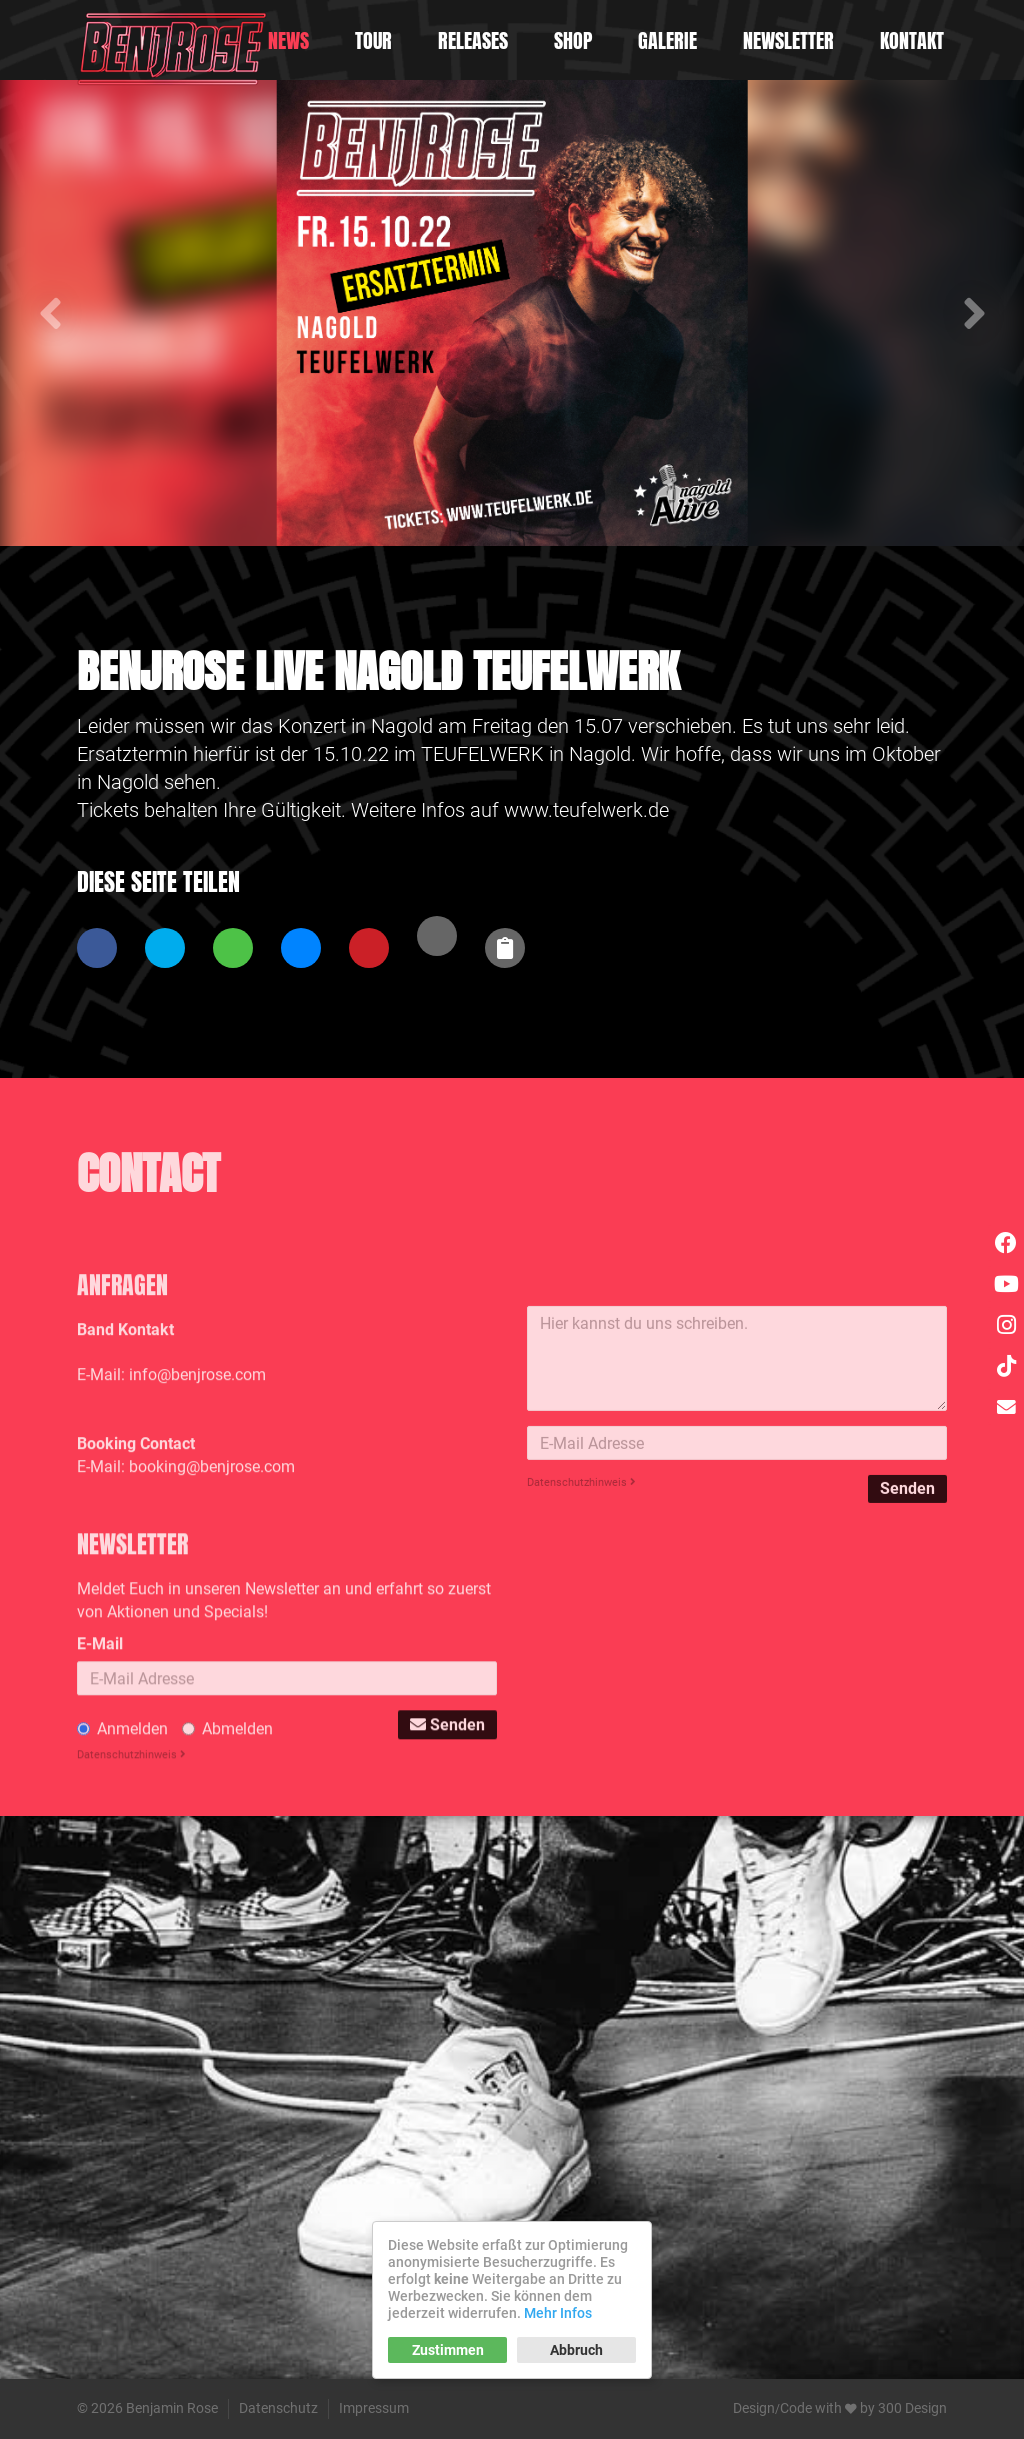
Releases (473, 40)
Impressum (374, 2408)
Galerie (667, 40)
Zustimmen (448, 2350)
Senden (907, 1652)
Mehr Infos (558, 2313)
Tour (373, 40)
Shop (573, 40)
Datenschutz (278, 2408)
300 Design (912, 2408)
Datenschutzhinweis (581, 1646)
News (288, 40)
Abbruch (576, 2350)
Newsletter (788, 40)
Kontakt (912, 40)
